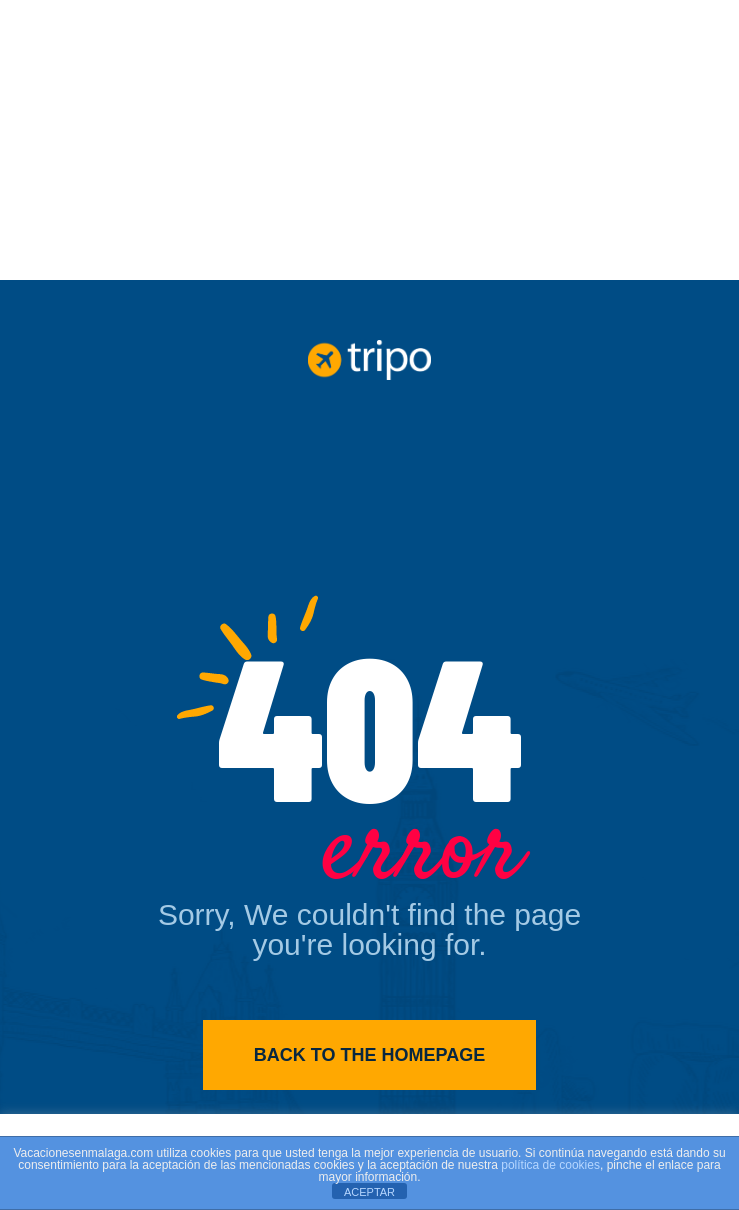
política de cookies (550, 1165)
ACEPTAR (369, 1192)
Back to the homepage (369, 1055)
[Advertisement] (369, 140)
